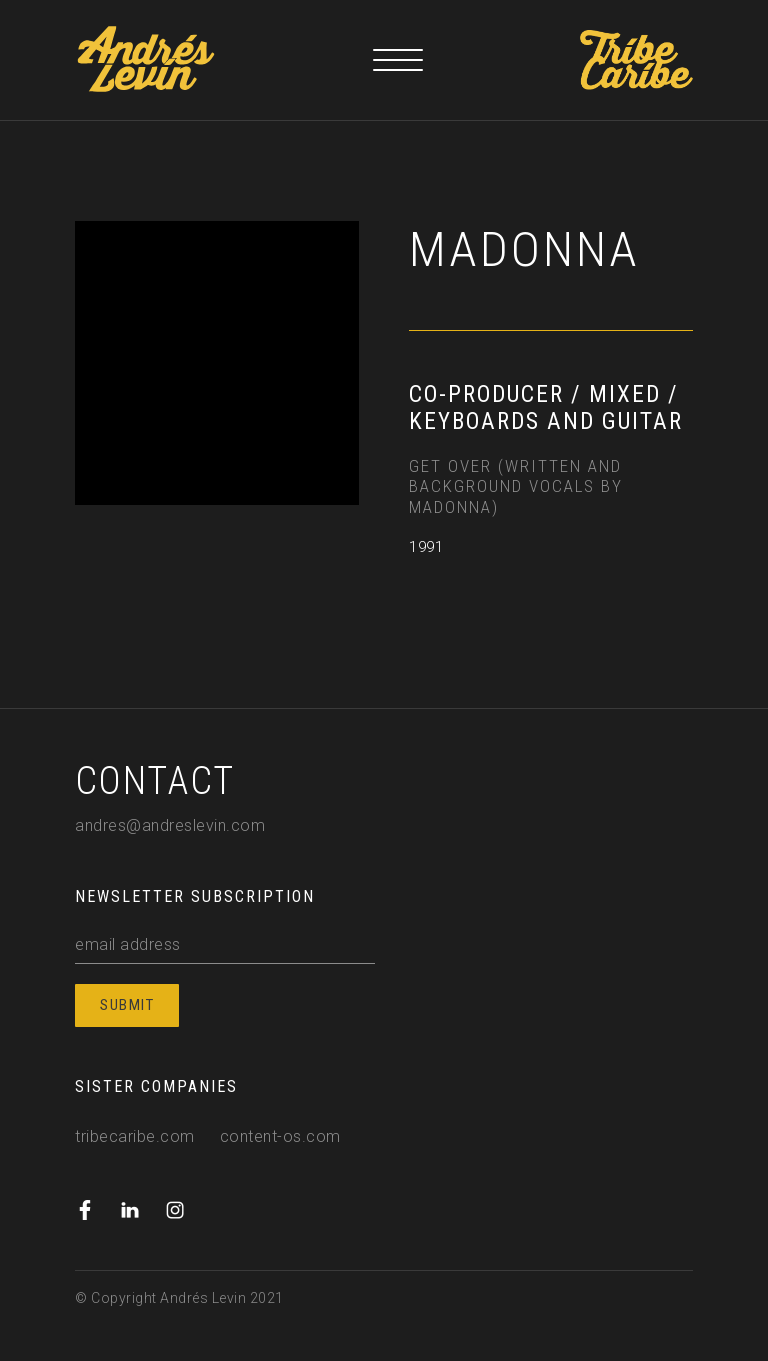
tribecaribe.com (135, 1136)
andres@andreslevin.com (170, 825)
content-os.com (280, 1136)
